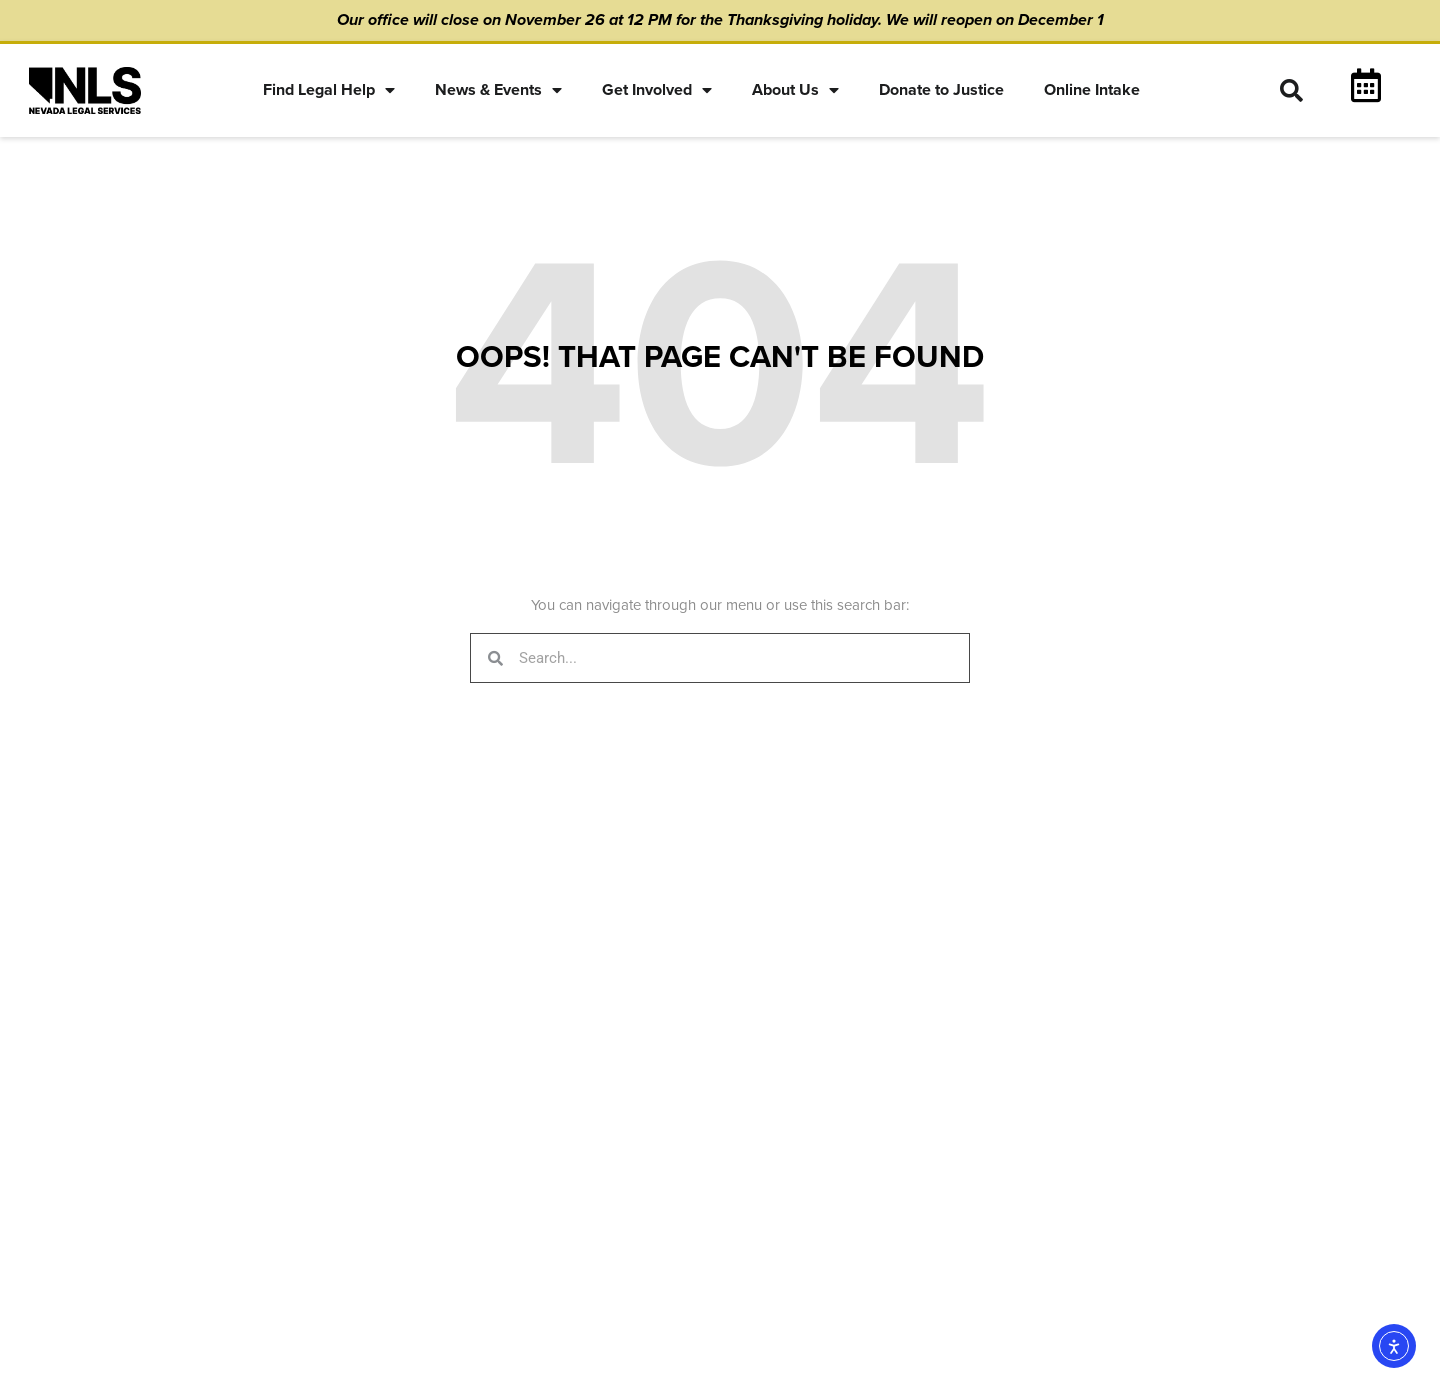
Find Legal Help (329, 90)
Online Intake (1092, 90)
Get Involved (657, 90)
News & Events (498, 90)
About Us (795, 90)
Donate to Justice (941, 90)
